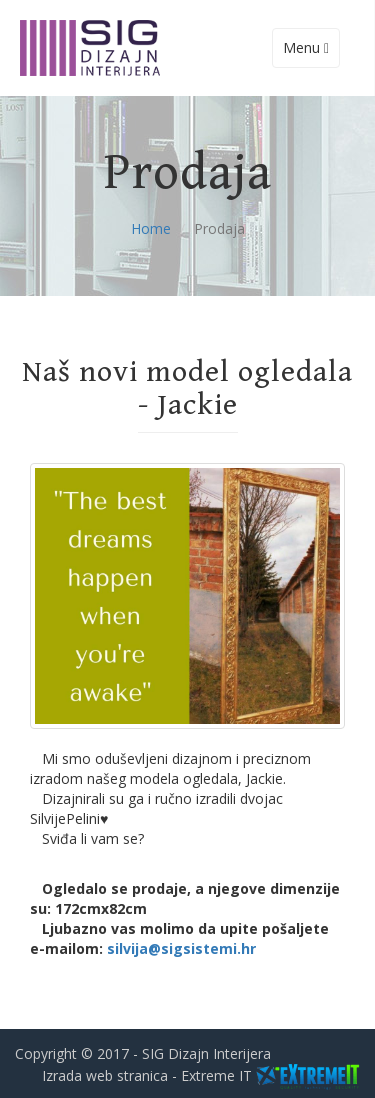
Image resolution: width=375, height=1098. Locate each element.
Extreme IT (216, 1074)
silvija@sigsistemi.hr (181, 948)
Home (151, 228)
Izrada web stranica (105, 1074)
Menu (311, 52)
